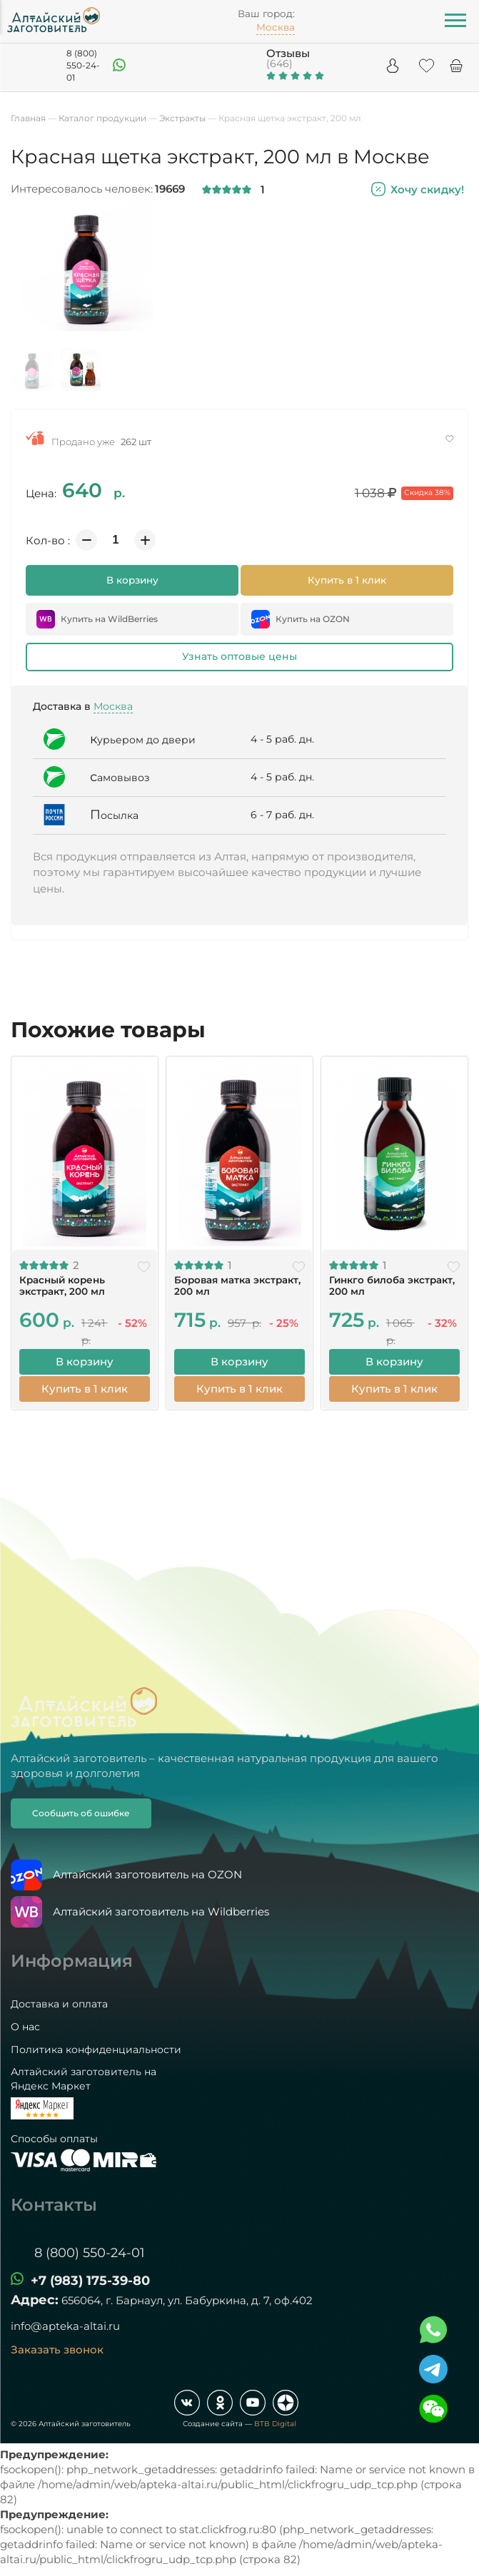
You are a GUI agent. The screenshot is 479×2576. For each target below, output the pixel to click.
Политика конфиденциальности (96, 2048)
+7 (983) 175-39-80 (90, 2279)
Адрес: (35, 2298)
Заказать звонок (57, 2348)
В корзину (132, 580)
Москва (113, 706)
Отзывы (288, 53)
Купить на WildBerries (97, 619)
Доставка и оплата (59, 2003)
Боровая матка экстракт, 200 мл (236, 1284)
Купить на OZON (300, 619)
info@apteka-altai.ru (65, 2324)
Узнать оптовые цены (239, 656)
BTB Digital (275, 2422)
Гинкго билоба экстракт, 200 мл (391, 1284)
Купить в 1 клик (347, 580)
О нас (25, 2025)
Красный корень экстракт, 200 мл (61, 1284)
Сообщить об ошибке (81, 1811)
